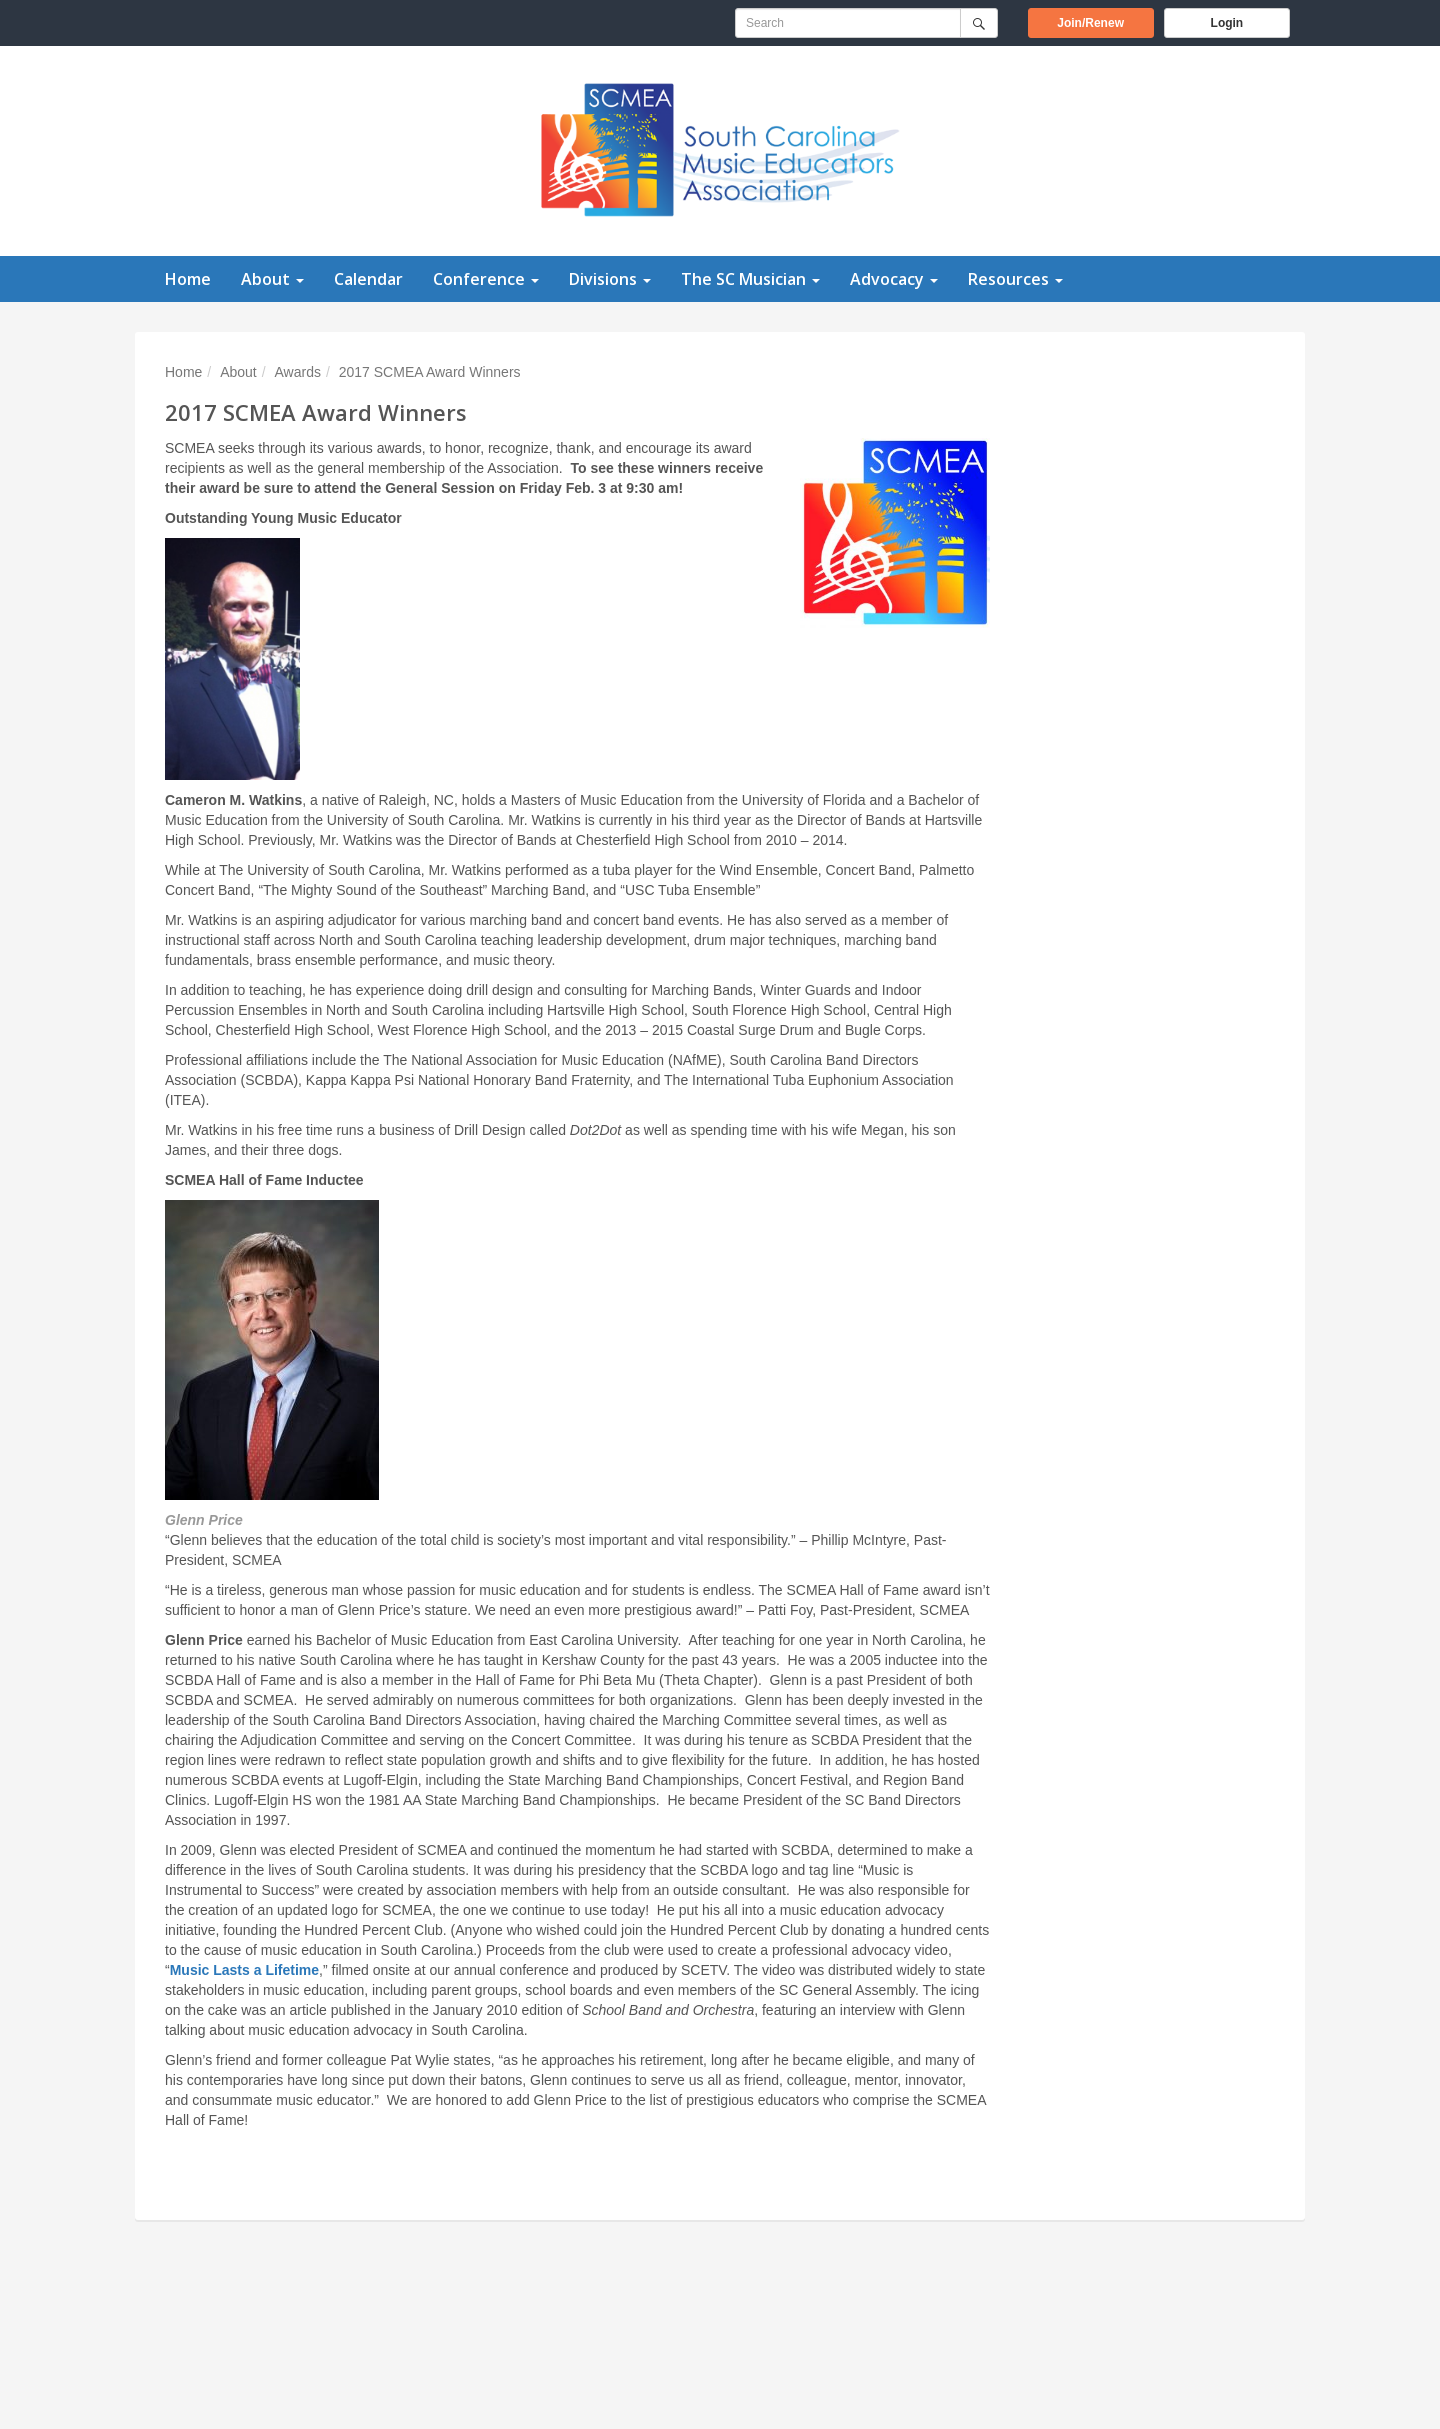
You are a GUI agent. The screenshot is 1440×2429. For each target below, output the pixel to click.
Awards (298, 372)
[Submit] (979, 23)
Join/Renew (1105, 21)
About (272, 279)
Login (1227, 23)
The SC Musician (750, 279)
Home (188, 279)
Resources (1015, 279)
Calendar (368, 279)
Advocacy (894, 279)
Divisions (610, 279)
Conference (486, 279)
